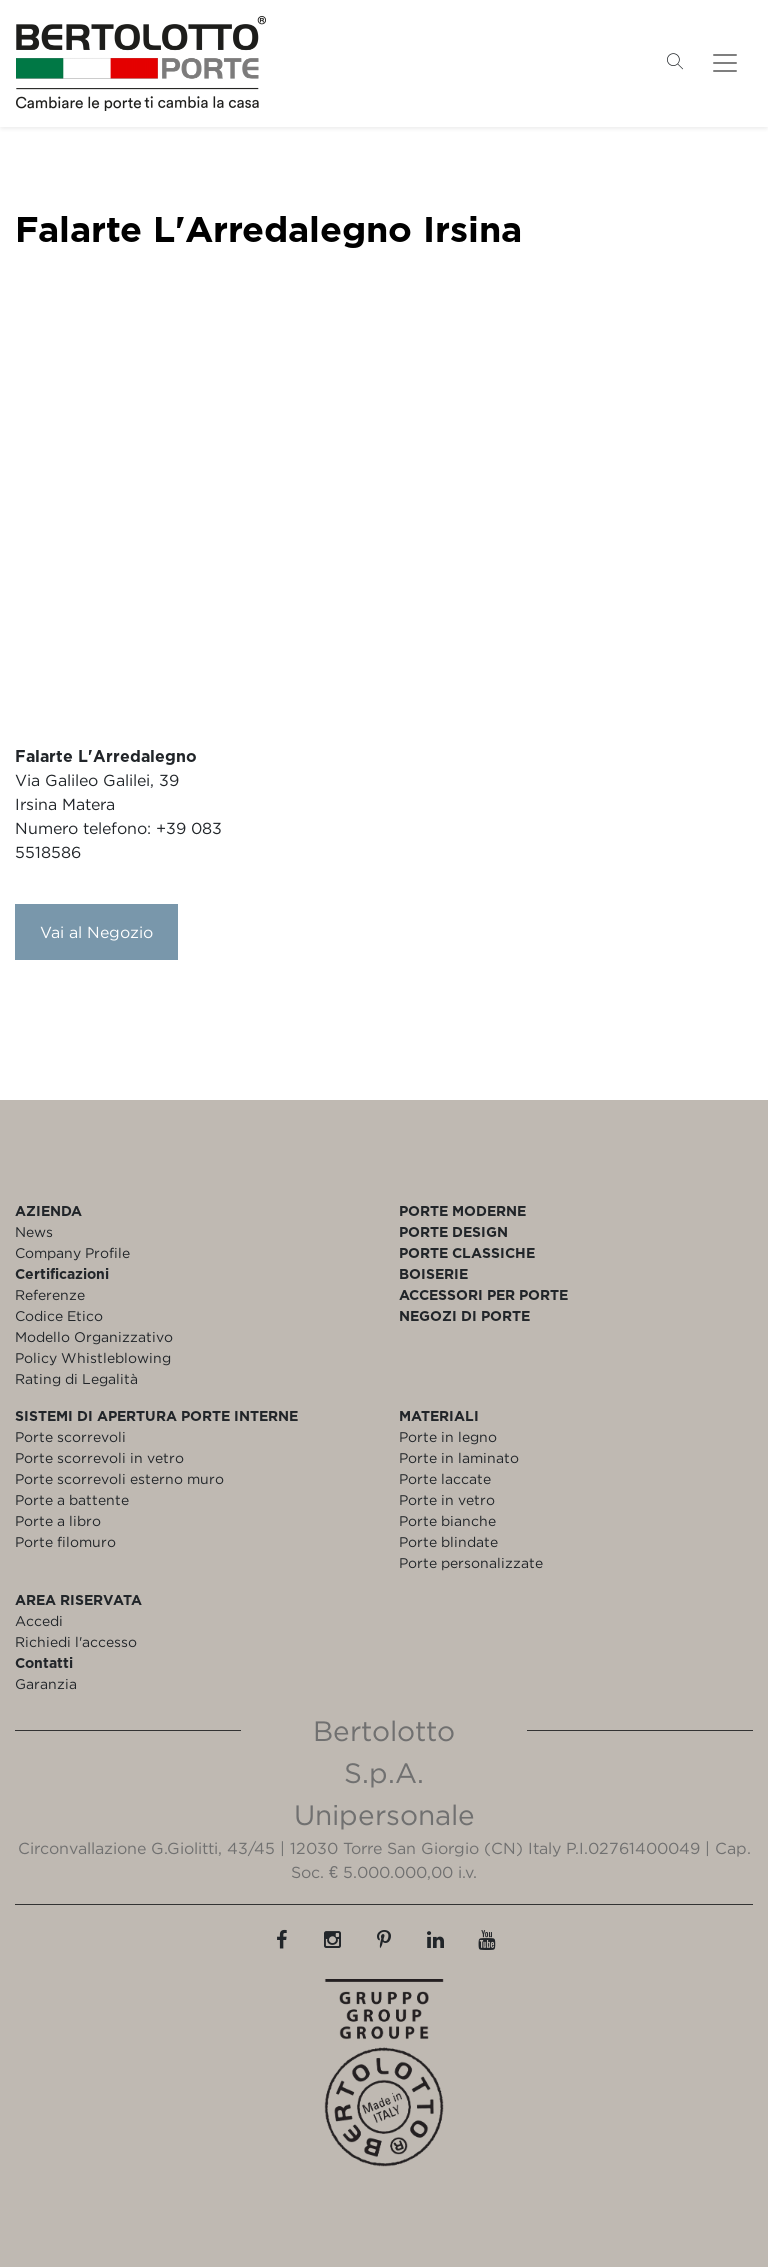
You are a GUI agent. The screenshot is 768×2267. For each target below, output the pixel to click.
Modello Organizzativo (94, 1336)
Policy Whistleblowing (93, 1357)
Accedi (39, 1620)
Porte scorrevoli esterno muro (119, 1478)
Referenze (50, 1294)
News (34, 1231)
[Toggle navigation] (725, 63)
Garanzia (46, 1683)
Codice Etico (59, 1315)
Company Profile (72, 1252)
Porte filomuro (65, 1541)
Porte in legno (448, 1436)
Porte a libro (58, 1520)
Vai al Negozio (96, 932)
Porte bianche (447, 1520)
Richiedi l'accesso (76, 1641)
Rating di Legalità (76, 1378)
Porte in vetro (447, 1499)
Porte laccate (445, 1478)
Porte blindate (448, 1541)
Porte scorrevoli (70, 1436)
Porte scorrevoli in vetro (99, 1457)
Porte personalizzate (471, 1562)
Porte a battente (72, 1499)
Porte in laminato (459, 1457)
